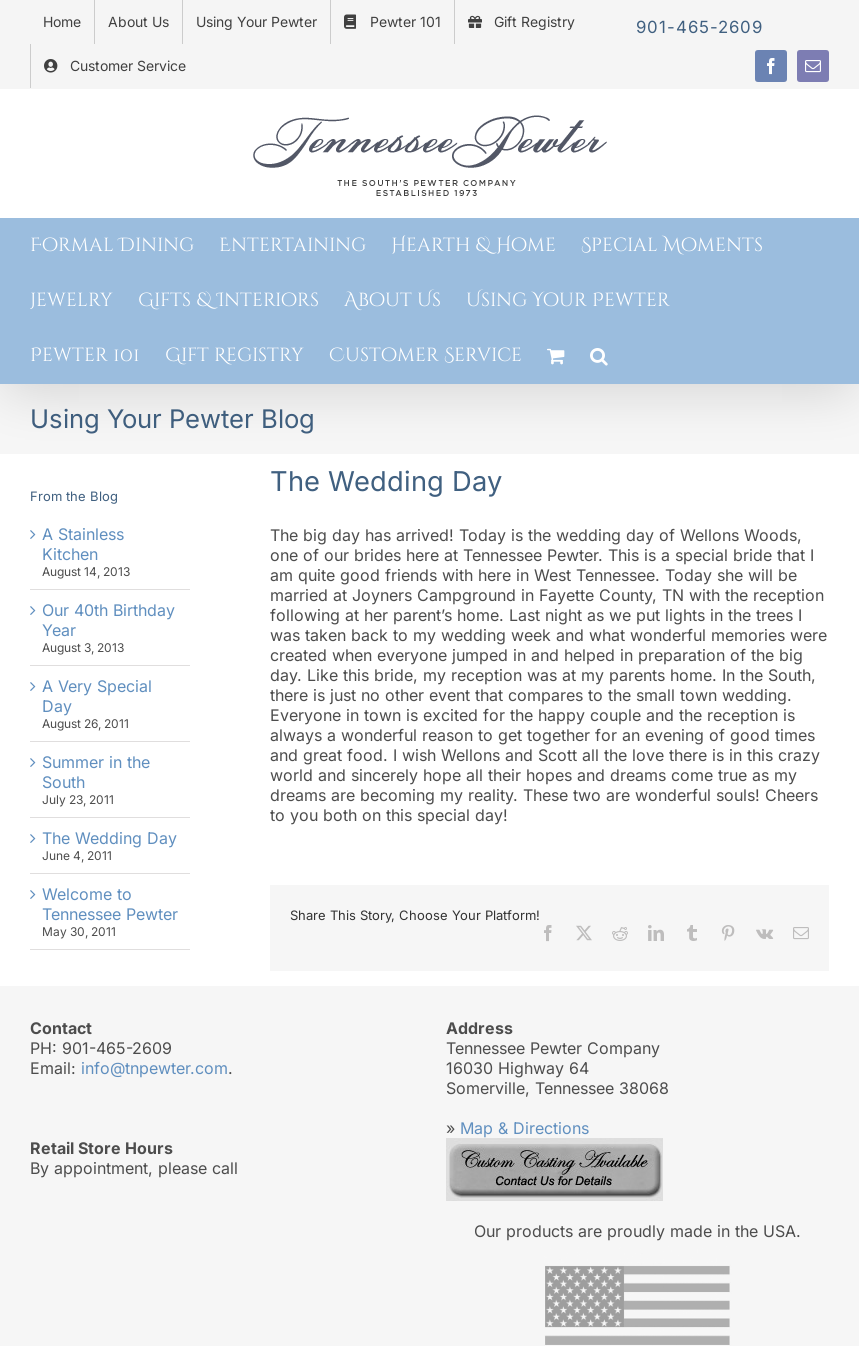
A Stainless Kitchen (83, 544)
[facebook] (771, 66)
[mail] (813, 66)
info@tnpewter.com (154, 1068)
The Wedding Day (109, 838)
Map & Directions (524, 1128)
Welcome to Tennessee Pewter (110, 904)
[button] (599, 355)
